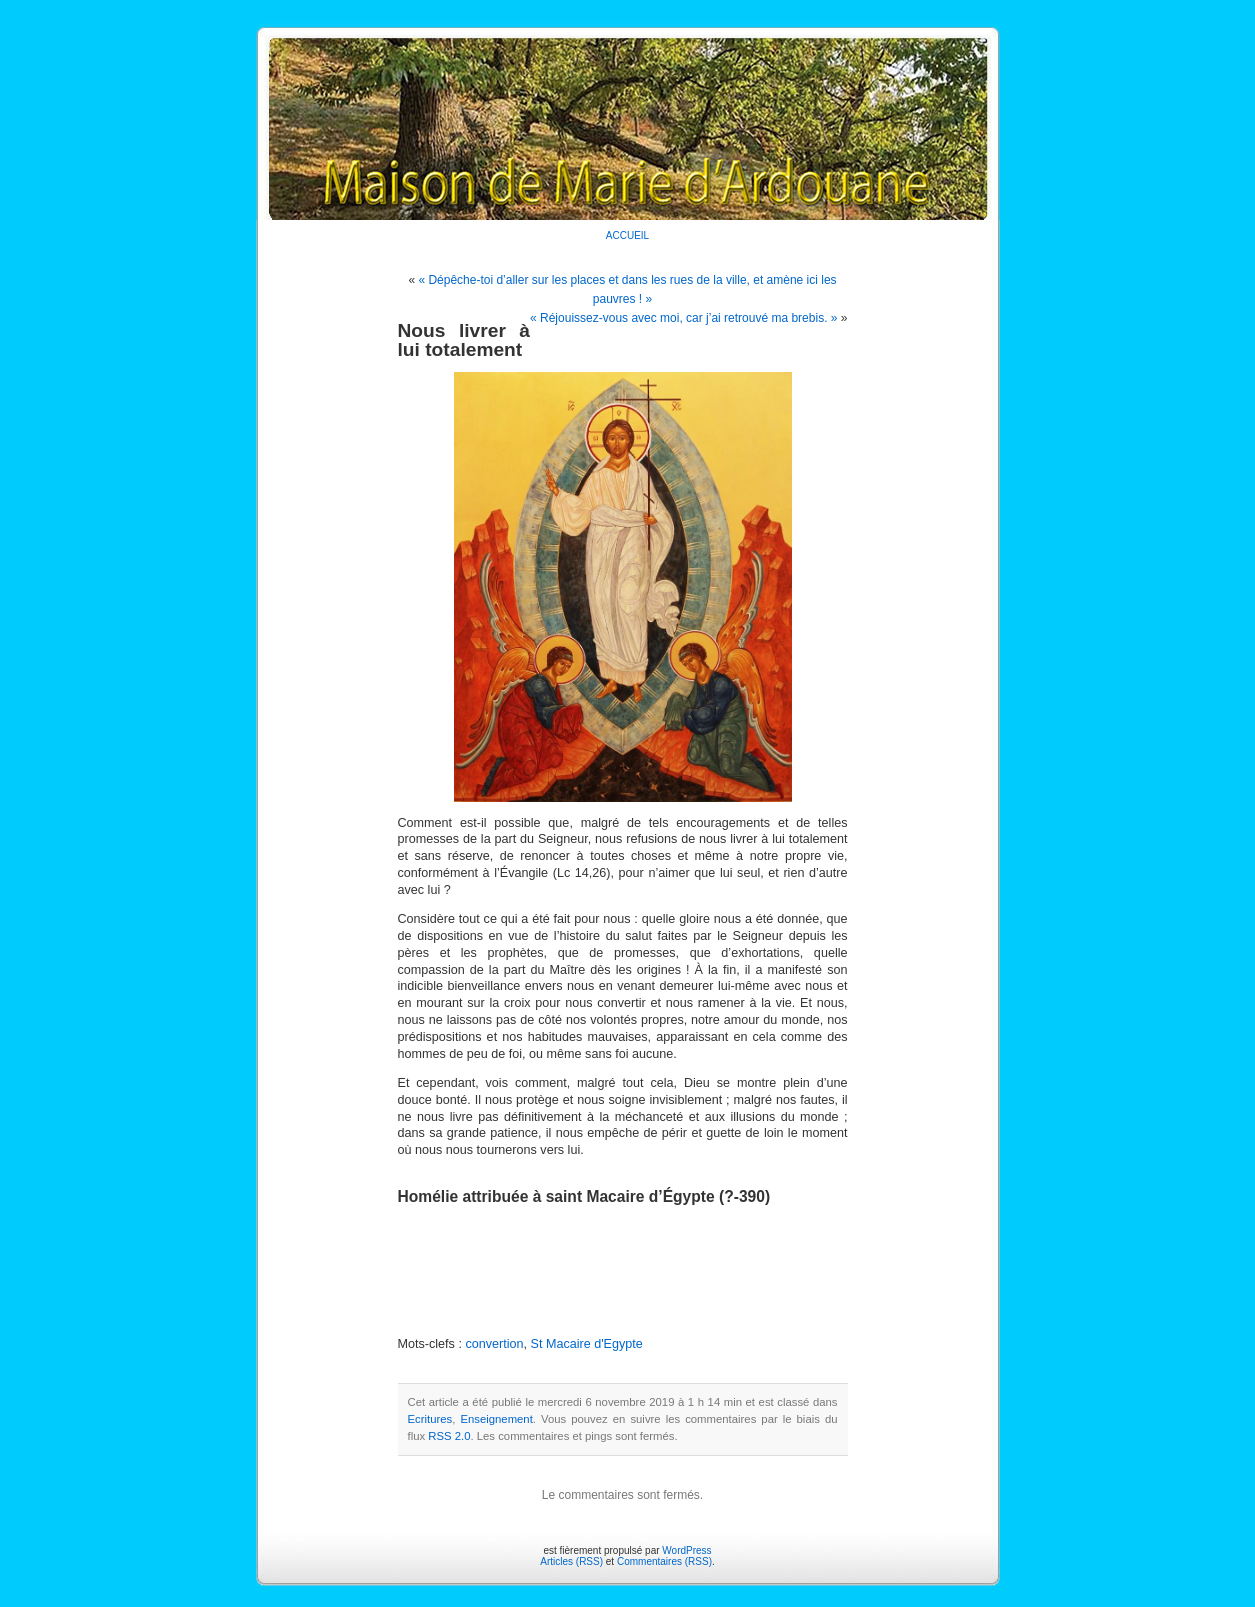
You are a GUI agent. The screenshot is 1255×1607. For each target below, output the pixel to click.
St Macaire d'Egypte (587, 1344)
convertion (494, 1344)
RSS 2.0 (449, 1436)
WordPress (686, 1550)
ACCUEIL (627, 235)
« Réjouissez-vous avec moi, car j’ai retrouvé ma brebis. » (683, 318)
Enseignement (496, 1419)
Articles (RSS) (571, 1561)
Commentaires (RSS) (664, 1561)
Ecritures (430, 1419)
